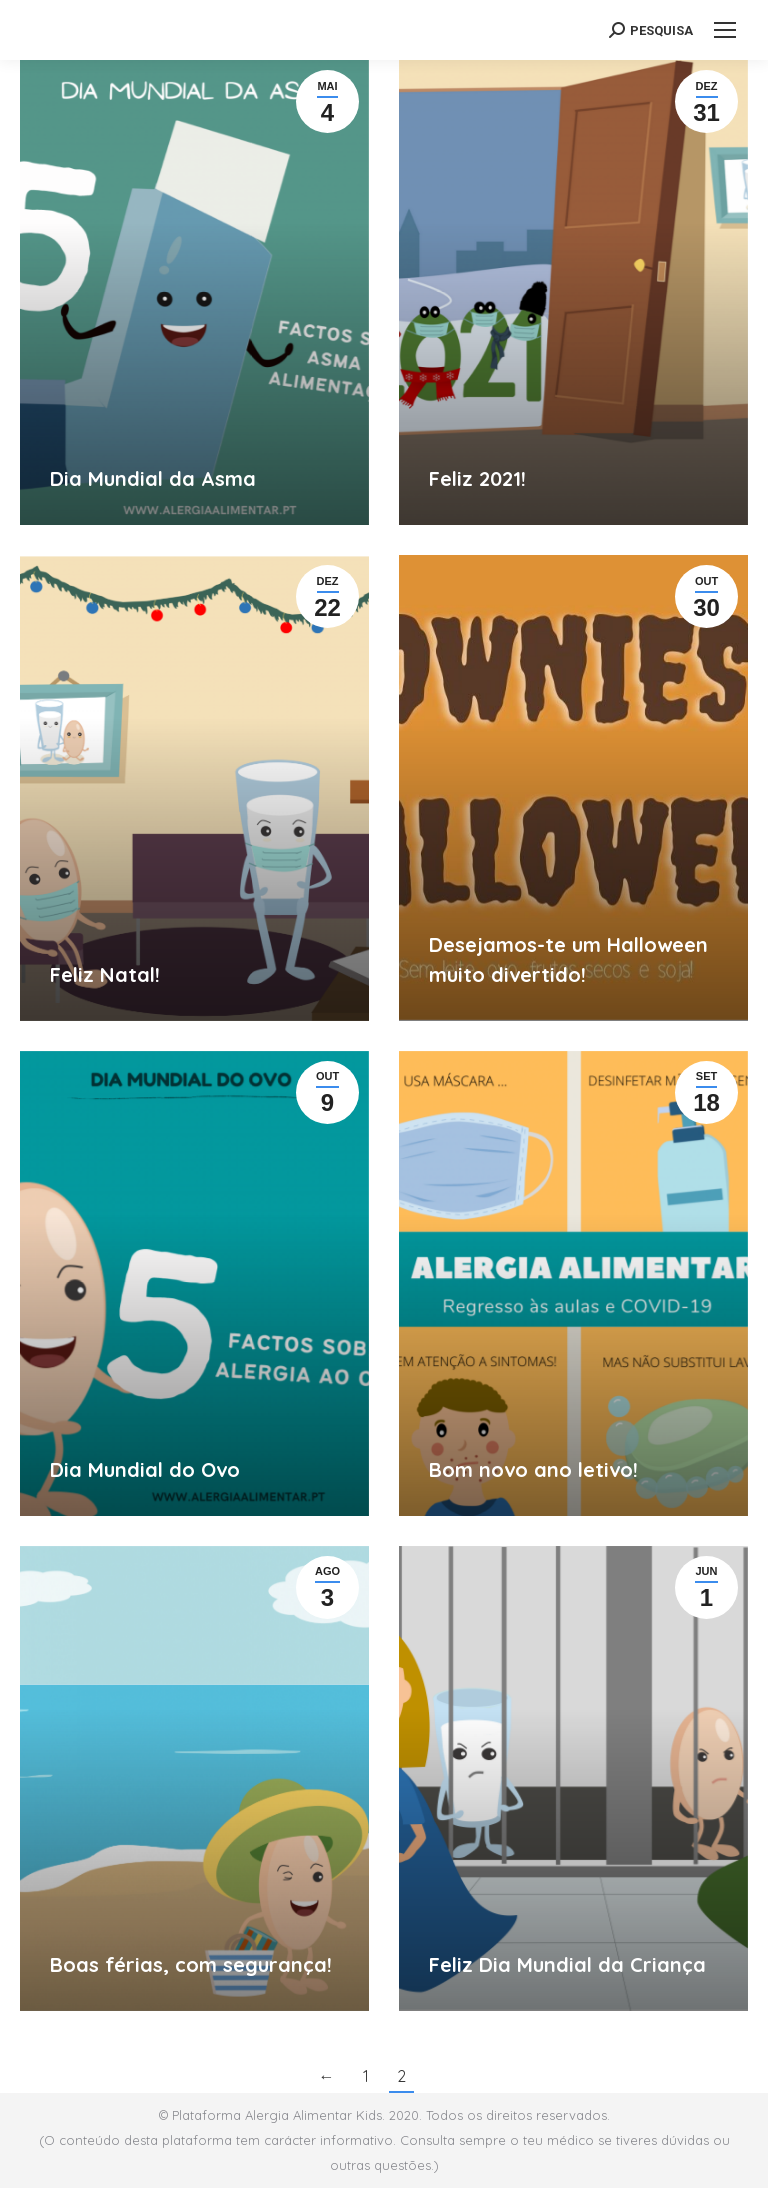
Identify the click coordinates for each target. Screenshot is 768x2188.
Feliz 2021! (477, 478)
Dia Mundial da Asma (153, 478)
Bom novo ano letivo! (533, 1469)
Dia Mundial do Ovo (145, 1469)
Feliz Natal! (105, 974)
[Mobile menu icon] (725, 30)
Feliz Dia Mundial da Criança (567, 1964)
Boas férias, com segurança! (191, 1964)
